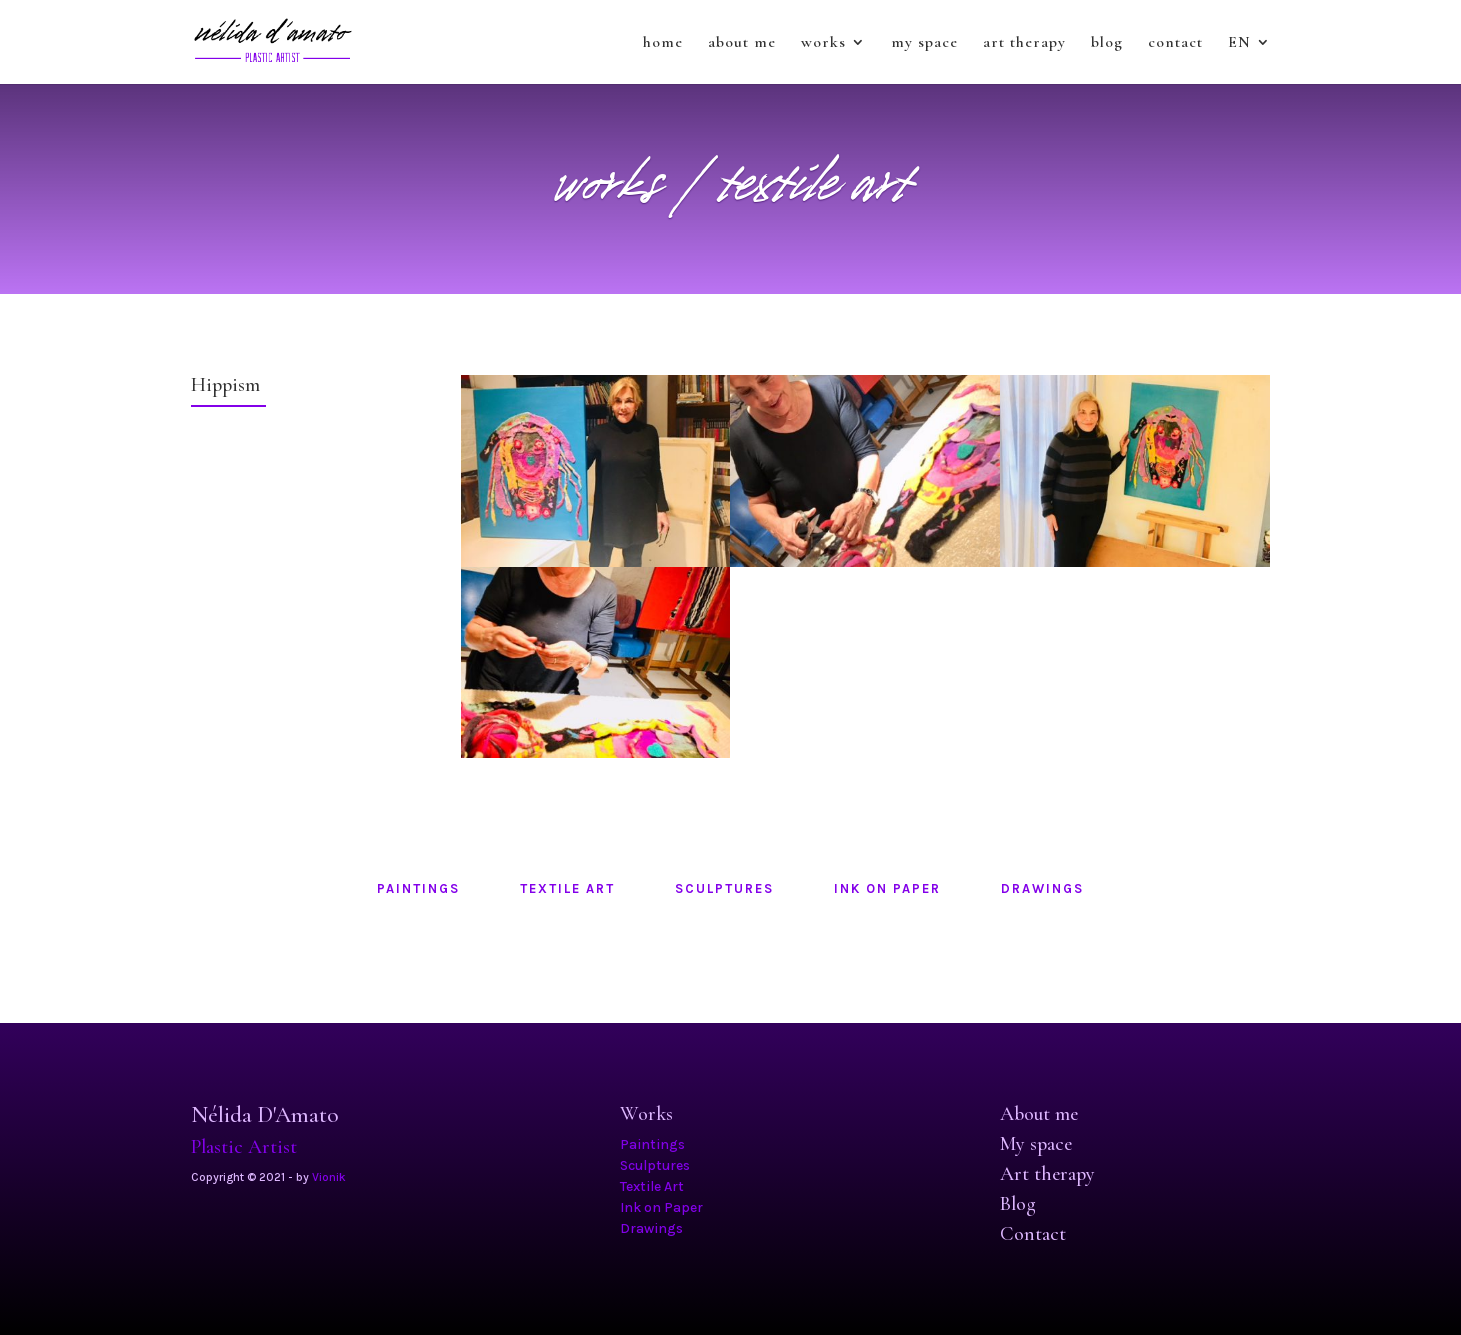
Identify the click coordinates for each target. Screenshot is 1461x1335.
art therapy (1024, 43)
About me (1039, 1114)
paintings (418, 888)
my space (924, 43)
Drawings (651, 1228)
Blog (1018, 1204)
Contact (1033, 1234)
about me (742, 43)
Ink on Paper (661, 1207)
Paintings (652, 1144)
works (823, 43)
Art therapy (1047, 1174)
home (663, 43)
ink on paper (887, 888)
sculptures (724, 888)
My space (1036, 1144)
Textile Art (652, 1186)
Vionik (329, 1177)
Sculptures (655, 1165)
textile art (567, 888)
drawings (1042, 888)
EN (1239, 43)
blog (1107, 43)
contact (1175, 43)
